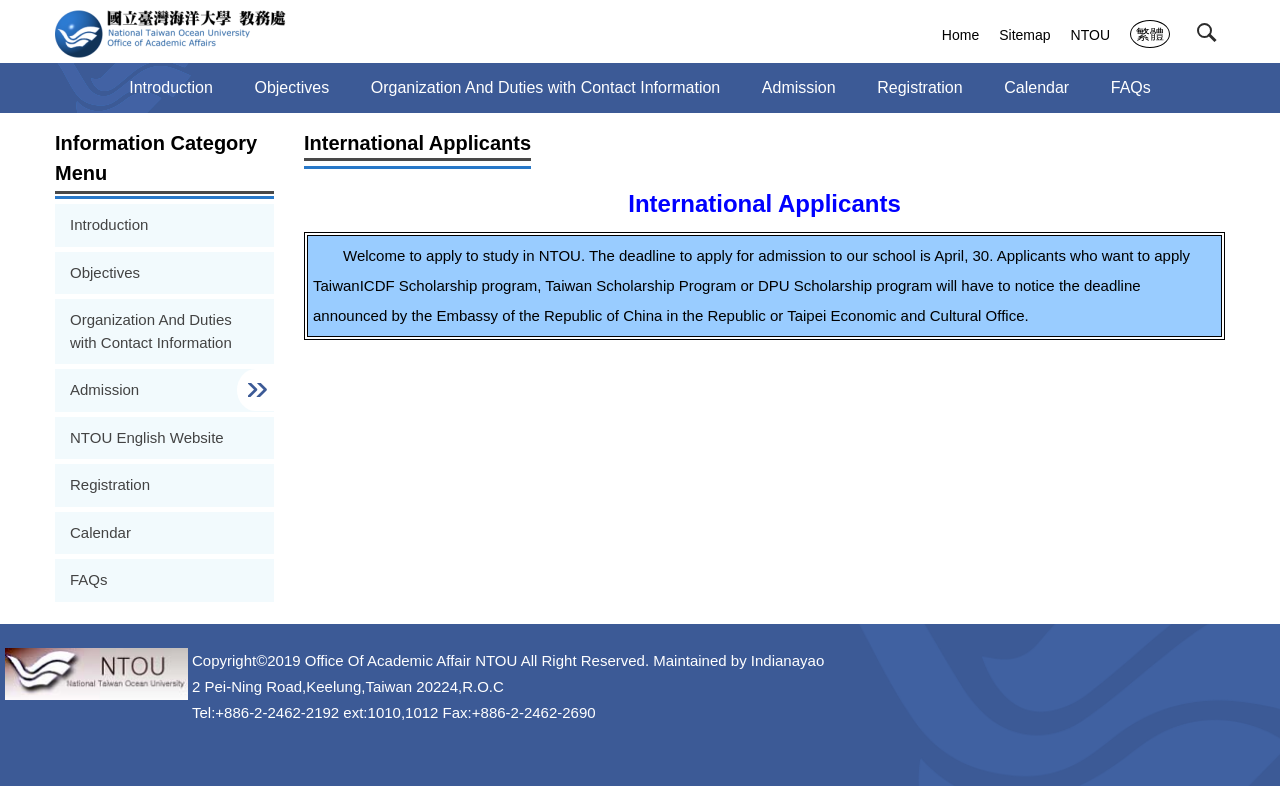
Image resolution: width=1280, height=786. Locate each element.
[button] (1211, 37)
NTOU (1090, 35)
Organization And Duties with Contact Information (546, 87)
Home (960, 35)
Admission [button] (799, 87)
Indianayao (787, 660)
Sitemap (1024, 35)
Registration (919, 87)
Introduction (171, 87)
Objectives (291, 87)
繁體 (1150, 34)
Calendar (1036, 87)
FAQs (1131, 87)
